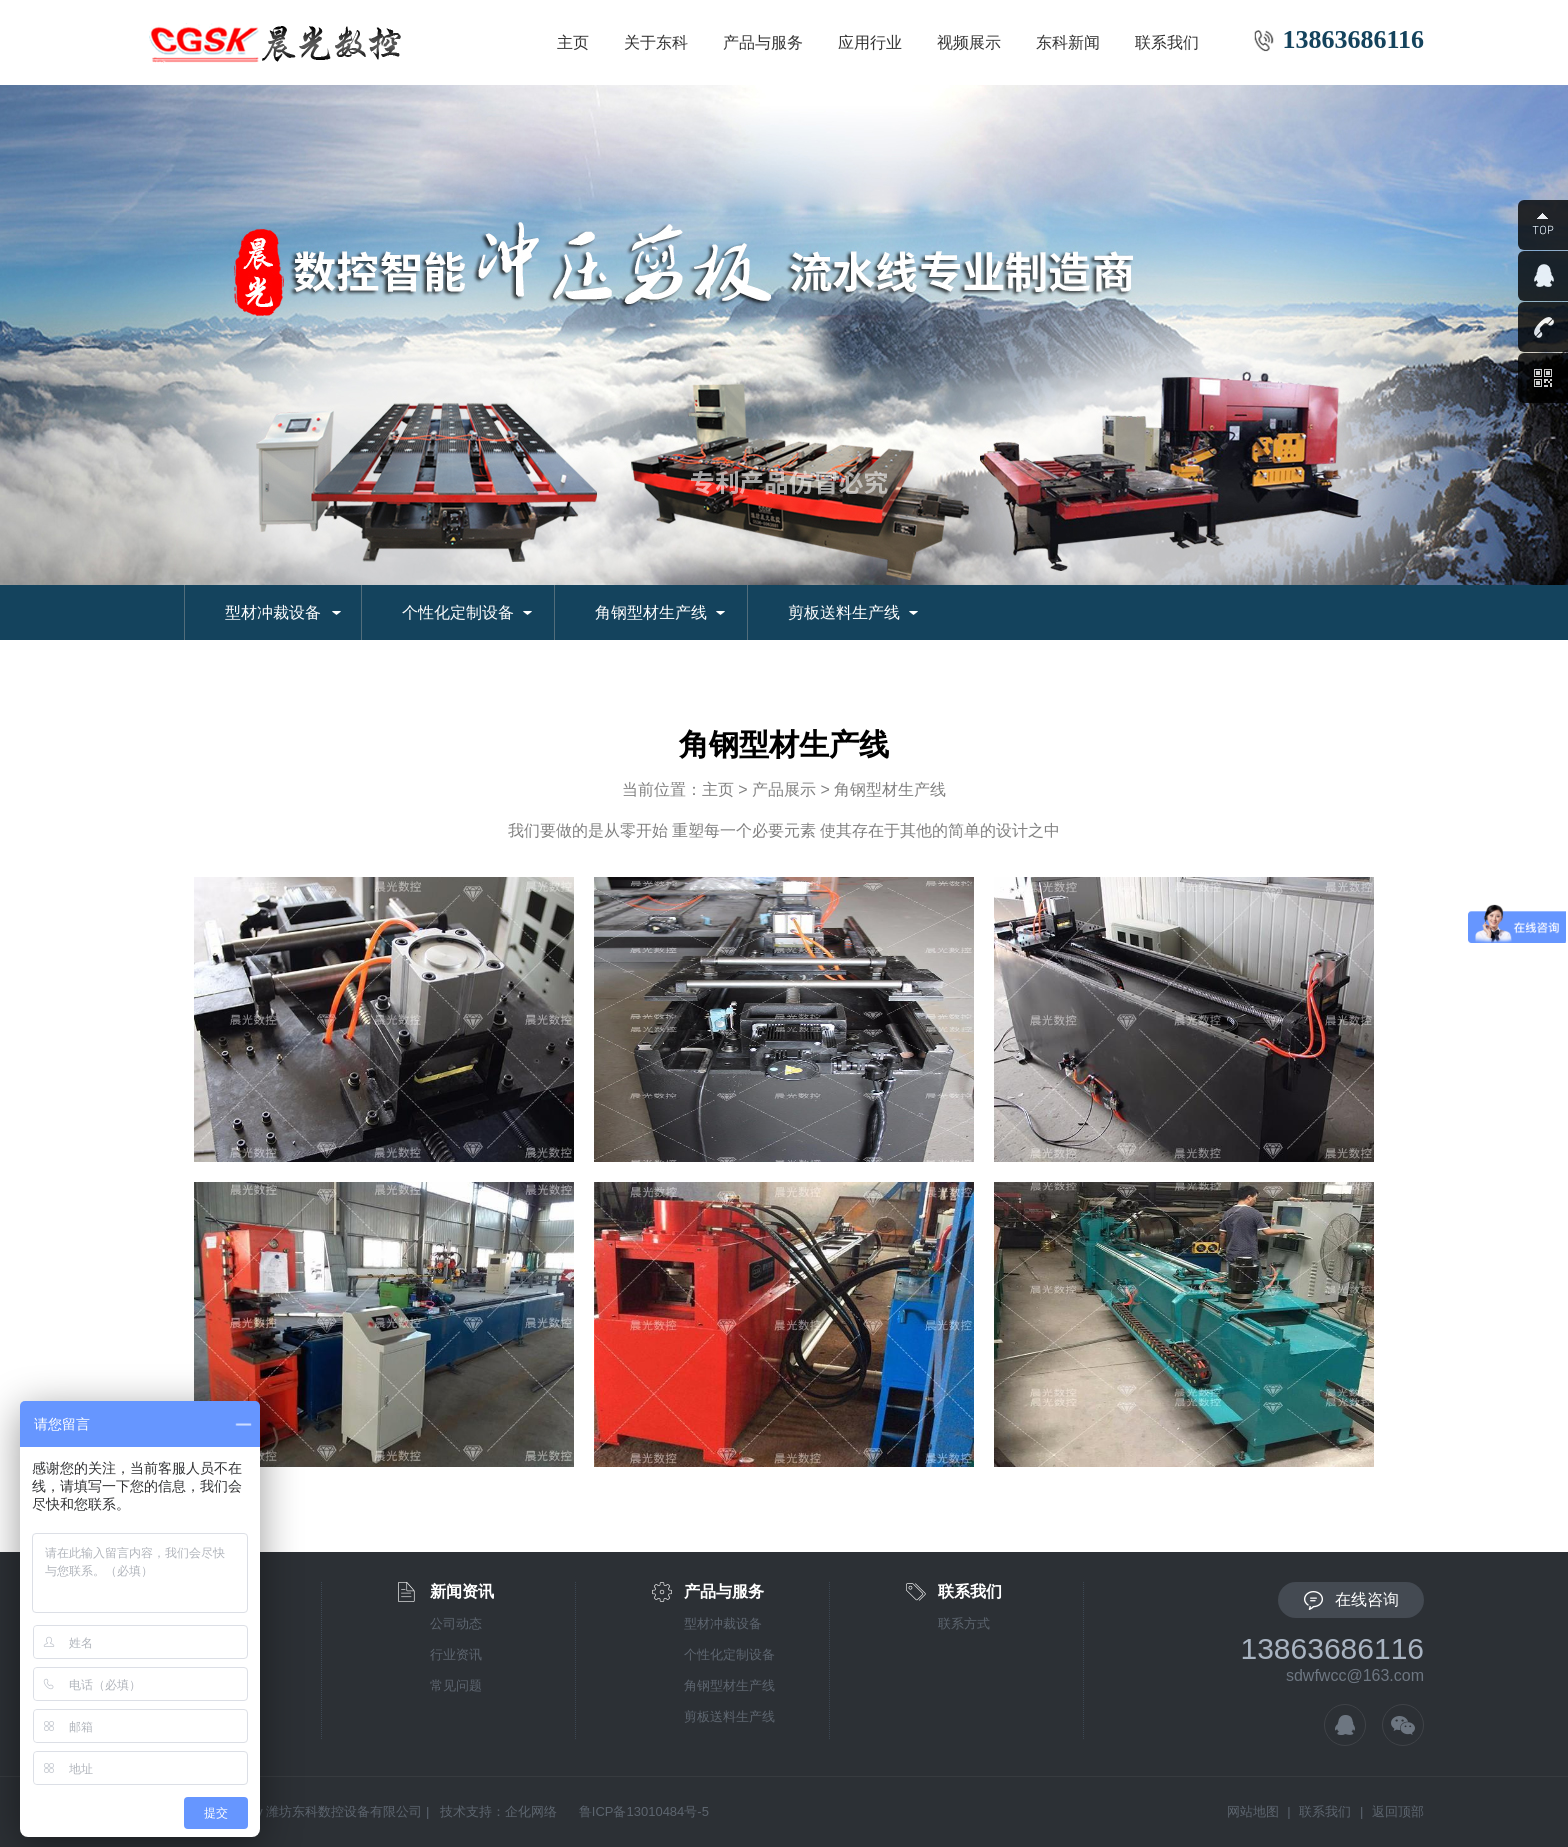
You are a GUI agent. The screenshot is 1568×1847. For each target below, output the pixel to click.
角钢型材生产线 (651, 612)
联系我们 (1167, 42)
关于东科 (656, 42)
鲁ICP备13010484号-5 (644, 1811)
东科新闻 (1068, 42)
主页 (573, 42)
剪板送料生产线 (844, 612)
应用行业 (870, 42)
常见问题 (456, 1685)
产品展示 (784, 789)
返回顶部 (1398, 1811)
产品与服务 (763, 42)
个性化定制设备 (458, 612)
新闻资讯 (462, 1591)
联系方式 (964, 1623)
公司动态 (456, 1623)
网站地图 (1253, 1811)
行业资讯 (456, 1654)
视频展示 (969, 42)
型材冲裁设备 (273, 612)
